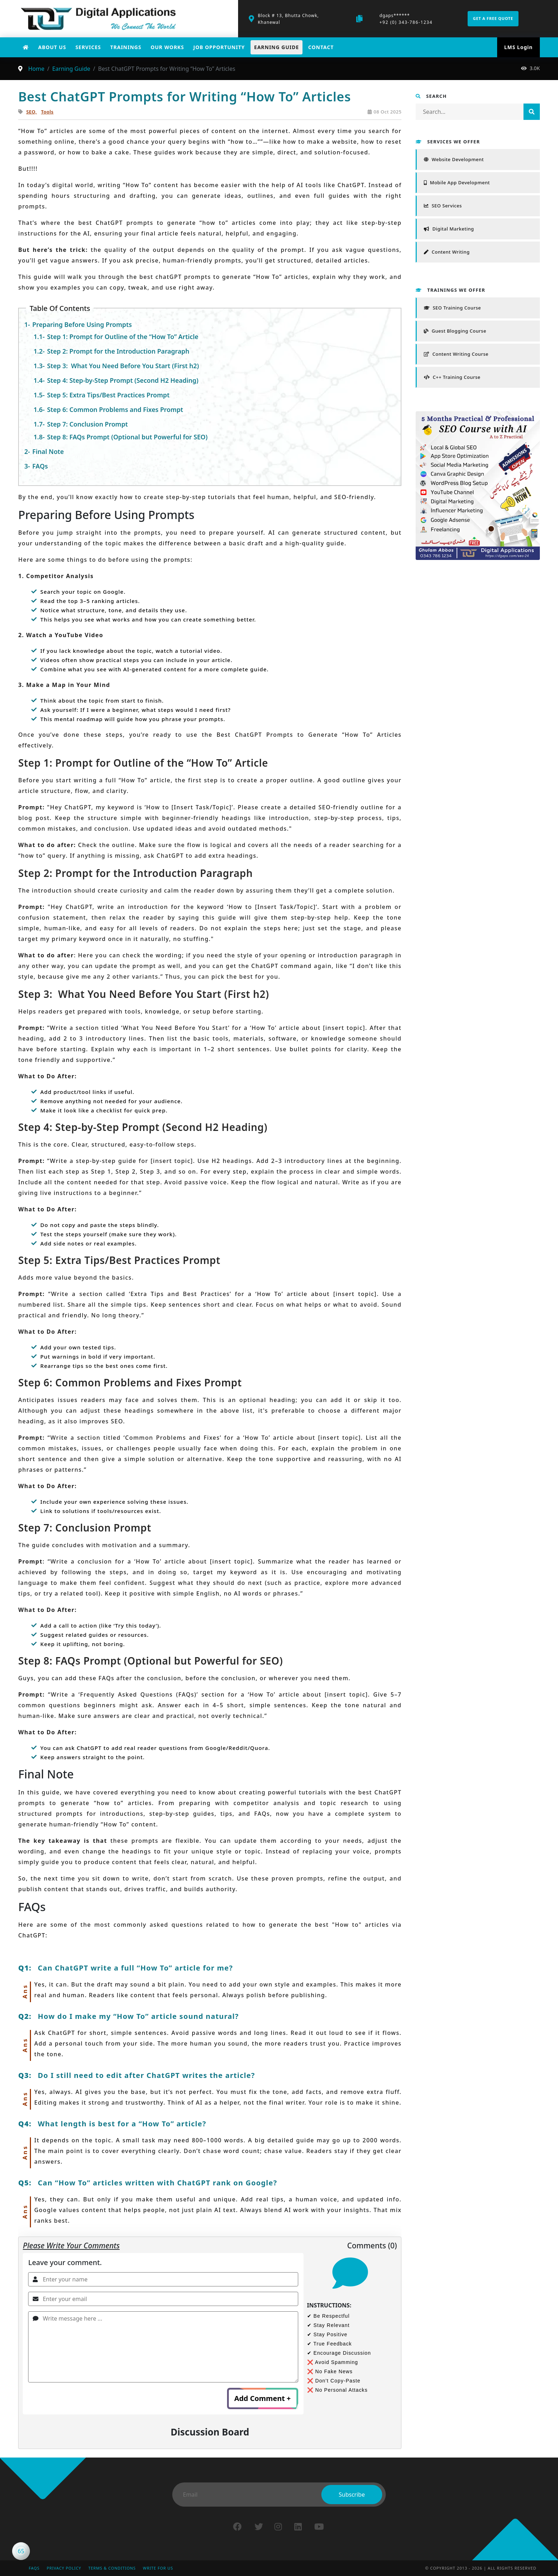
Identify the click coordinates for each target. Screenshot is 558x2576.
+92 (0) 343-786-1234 (405, 22)
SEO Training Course (452, 308)
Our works (167, 47)
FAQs (40, 466)
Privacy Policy (65, 2568)
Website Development (454, 159)
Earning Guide (276, 47)
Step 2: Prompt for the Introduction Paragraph (119, 351)
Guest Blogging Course (455, 331)
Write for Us (161, 2568)
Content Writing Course (456, 354)
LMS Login (518, 47)
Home (36, 69)
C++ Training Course (452, 377)
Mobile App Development (457, 182)
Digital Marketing (449, 229)
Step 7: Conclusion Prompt (88, 424)
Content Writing (446, 252)
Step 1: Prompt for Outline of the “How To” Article (123, 336)
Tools (47, 112)
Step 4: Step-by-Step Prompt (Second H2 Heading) (123, 380)
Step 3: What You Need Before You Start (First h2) (124, 365)
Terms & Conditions (114, 2568)
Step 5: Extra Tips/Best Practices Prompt (110, 395)
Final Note (49, 451)
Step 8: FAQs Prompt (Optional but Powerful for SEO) (128, 437)
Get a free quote (493, 18)
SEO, (31, 112)
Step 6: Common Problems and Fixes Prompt (116, 409)
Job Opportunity (219, 47)
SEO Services (443, 205)
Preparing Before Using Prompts (82, 324)
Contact (321, 47)
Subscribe (352, 2494)
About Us (52, 47)
